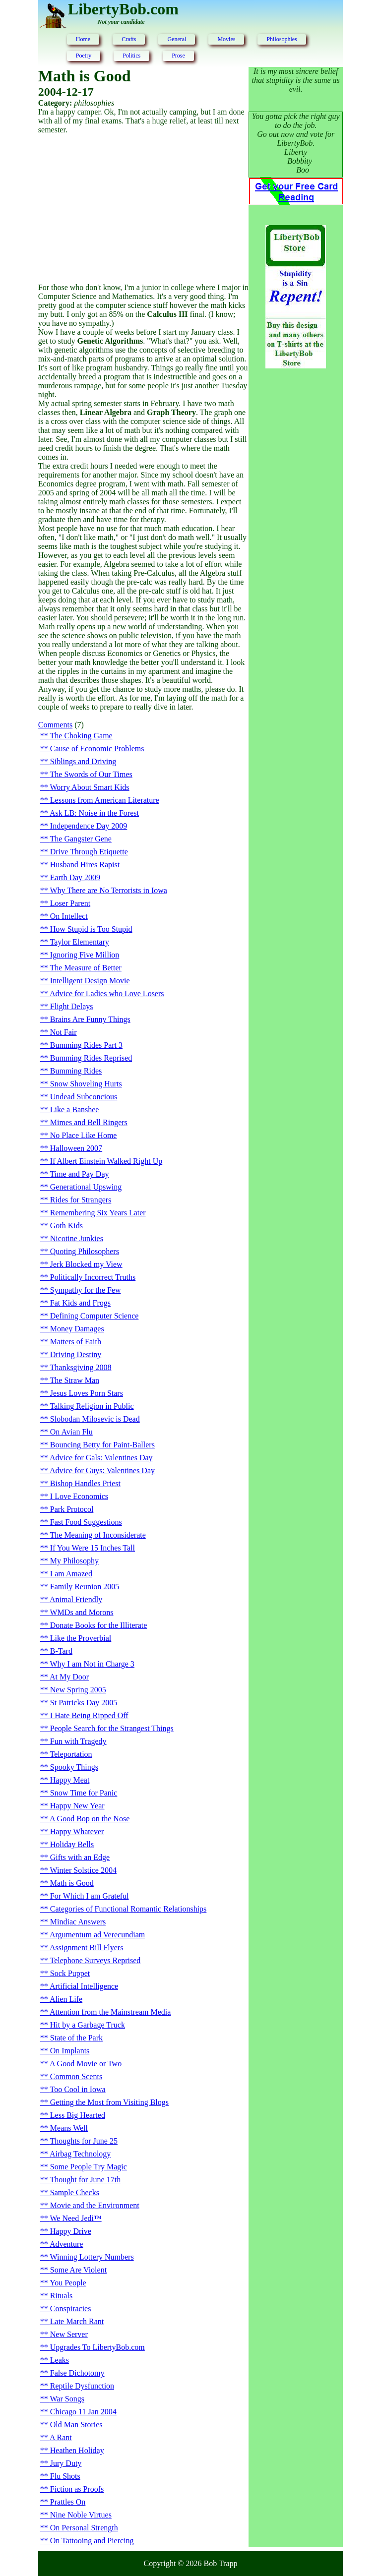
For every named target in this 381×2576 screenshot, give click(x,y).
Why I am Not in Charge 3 (92, 1664)
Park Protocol (72, 1509)
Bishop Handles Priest (85, 1483)
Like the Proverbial (81, 1638)
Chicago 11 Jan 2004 (83, 2411)
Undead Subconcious (84, 1096)
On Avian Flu (71, 1432)
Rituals (61, 2295)
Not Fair (63, 1032)
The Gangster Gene (81, 839)
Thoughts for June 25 (84, 2141)
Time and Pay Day (79, 1174)
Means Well (69, 2128)
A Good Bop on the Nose (89, 1818)
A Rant (61, 2437)
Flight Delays (71, 1006)
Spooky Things (74, 1767)
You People (68, 2282)
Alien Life (66, 1999)
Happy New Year (77, 1805)
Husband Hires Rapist (85, 864)
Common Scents (76, 2076)
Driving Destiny (76, 1354)
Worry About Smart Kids (89, 787)
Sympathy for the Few (85, 1290)
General (176, 39)
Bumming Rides (76, 1071)
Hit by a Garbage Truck (87, 2025)
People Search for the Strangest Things (112, 1728)
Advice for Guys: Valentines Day (102, 1470)
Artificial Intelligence (84, 1986)
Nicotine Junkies (76, 1238)
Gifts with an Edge (80, 1857)
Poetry (83, 55)
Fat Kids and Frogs (80, 1303)
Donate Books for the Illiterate (98, 1625)
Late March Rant (77, 2321)
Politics (131, 55)
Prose (178, 55)
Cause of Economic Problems (97, 748)
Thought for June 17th (85, 2179)
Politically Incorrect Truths (92, 1277)
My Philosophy (74, 1561)
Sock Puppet (70, 1973)
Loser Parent (70, 903)
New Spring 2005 (78, 1689)
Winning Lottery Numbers (92, 2257)
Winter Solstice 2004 (83, 1870)
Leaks (59, 2360)
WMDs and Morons (82, 1612)
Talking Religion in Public (92, 1406)
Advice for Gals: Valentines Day (101, 1457)
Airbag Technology (80, 2154)
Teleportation (71, 1754)
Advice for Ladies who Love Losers (107, 993)
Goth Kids (66, 1225)
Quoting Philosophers (84, 1251)
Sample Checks (74, 2192)
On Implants (70, 2050)
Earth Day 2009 (75, 877)
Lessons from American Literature (104, 800)
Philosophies (281, 39)
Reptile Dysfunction (82, 2386)
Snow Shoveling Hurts (86, 1083)
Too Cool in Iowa (78, 2089)
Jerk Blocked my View (86, 1264)
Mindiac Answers (78, 1921)
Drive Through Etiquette (89, 851)
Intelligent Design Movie (90, 980)
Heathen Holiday (77, 2450)
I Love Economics (79, 1496)
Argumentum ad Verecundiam (97, 1934)
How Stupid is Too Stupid (91, 929)
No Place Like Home (83, 1135)
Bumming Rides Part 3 (86, 1045)
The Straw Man (75, 1380)
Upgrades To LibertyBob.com (97, 2347)
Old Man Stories (76, 2424)
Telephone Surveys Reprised (95, 1960)
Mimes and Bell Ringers (88, 1122)
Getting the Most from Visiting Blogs (109, 2102)
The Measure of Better (86, 967)
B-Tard (61, 1651)
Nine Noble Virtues (81, 2515)
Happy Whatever (77, 1831)
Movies (226, 39)
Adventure (66, 2244)
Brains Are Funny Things (90, 1019)
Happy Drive (70, 2231)
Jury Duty (66, 2463)
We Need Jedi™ (76, 2218)
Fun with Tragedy (78, 1741)
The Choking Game (81, 735)
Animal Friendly (76, 1599)
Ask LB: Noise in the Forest (94, 813)
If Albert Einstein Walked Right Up (106, 1161)
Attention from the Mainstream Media (110, 2012)
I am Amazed (71, 1573)
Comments (55, 724)
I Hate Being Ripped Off (89, 1715)
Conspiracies (70, 2308)
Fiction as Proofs (77, 2489)
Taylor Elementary (79, 942)
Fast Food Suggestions (86, 1522)
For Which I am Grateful (89, 1896)
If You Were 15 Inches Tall (92, 1548)
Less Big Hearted (77, 2115)
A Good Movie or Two (86, 2063)
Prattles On (68, 2502)
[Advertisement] (143, 208)
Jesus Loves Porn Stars (86, 1393)
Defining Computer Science (94, 1316)
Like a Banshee (74, 1109)
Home (83, 39)
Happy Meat (70, 1780)
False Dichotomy (77, 2373)
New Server (69, 2334)
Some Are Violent (78, 2270)
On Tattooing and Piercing (92, 2540)
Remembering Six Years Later (98, 1212)
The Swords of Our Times (91, 774)
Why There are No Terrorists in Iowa (108, 890)
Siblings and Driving (83, 761)
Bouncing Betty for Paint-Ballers (102, 1444)
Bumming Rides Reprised (91, 1058)
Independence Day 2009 (88, 826)
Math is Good (72, 1883)
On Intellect (69, 916)
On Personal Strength (84, 2527)
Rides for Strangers (81, 1200)
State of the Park (76, 2038)
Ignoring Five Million (85, 955)
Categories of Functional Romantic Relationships (128, 1909)
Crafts (129, 39)
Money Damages (77, 1328)
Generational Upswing (86, 1187)
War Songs (67, 2399)
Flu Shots (65, 2476)
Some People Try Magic (88, 2166)
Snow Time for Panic (84, 1793)
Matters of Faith (75, 1341)
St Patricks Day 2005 (84, 1702)
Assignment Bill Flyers (86, 1947)
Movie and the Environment (94, 2205)
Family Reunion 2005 (85, 1586)
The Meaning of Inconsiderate (98, 1535)
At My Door (69, 1677)
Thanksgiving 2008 (81, 1367)
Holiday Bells (72, 1844)
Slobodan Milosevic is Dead (95, 1419)
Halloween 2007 (76, 1148)
